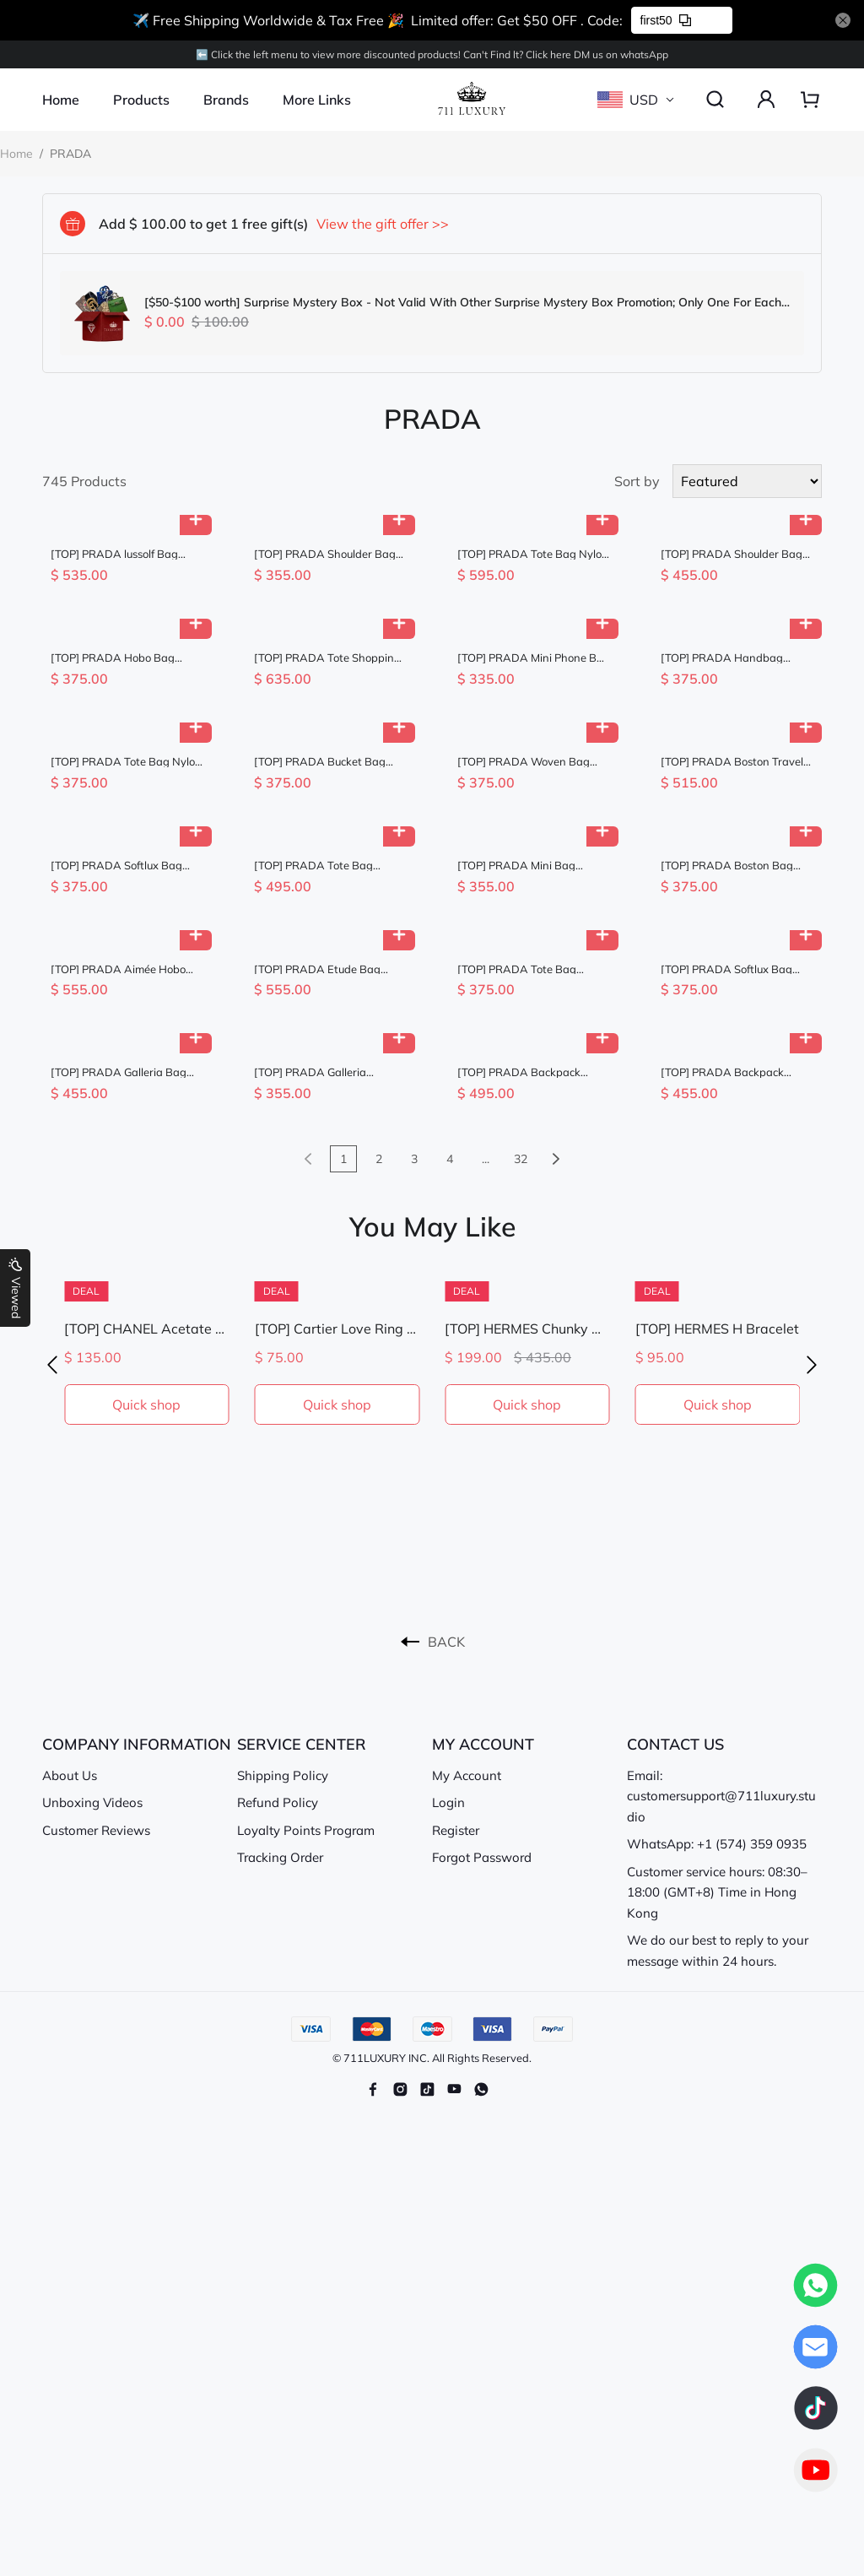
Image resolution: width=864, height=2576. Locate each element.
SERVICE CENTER (301, 1744)
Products (141, 99)
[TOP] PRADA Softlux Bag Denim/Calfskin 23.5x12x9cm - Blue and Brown (125, 865)
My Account (466, 1775)
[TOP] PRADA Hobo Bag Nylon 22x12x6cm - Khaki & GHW (121, 657)
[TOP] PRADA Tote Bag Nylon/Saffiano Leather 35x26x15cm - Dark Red (316, 865)
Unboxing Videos (92, 1802)
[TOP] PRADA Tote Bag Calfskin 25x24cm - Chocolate (532, 969)
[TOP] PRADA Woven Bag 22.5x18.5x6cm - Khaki (523, 761)
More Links (317, 99)
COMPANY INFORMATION (136, 1744)
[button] (52, 1364)
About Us (69, 1775)
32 (520, 1158)
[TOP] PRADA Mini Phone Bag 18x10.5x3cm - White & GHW (533, 657)
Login (448, 1802)
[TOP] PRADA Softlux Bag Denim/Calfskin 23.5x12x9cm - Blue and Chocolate (735, 969)
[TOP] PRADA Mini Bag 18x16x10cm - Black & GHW (529, 865)
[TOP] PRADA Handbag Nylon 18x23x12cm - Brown (732, 657)
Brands (226, 99)
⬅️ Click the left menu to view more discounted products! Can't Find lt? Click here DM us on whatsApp (432, 54)
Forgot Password (482, 1857)
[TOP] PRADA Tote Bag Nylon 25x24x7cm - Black (126, 761)
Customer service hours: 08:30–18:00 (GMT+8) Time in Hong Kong (717, 1892)
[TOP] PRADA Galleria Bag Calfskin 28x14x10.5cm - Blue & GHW (126, 1072)
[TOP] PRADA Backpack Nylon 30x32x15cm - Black (525, 1072)
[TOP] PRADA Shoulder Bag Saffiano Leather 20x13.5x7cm (325, 554)
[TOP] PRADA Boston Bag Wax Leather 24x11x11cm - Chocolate (732, 865)
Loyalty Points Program (306, 1830)
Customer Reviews (96, 1830)
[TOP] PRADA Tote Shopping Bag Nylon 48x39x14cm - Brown (327, 657)
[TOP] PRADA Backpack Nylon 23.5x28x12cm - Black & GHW (734, 1072)
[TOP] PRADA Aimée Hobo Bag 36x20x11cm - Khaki (118, 969)
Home (60, 99)
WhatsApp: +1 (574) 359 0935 (717, 1844)
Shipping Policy (282, 1775)
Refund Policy (277, 1802)
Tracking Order (280, 1857)
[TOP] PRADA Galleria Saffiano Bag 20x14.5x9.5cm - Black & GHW (327, 1072)
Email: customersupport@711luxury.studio (721, 1796)
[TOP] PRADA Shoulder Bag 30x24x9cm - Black (731, 554)
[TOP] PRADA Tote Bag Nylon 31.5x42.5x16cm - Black (532, 554)
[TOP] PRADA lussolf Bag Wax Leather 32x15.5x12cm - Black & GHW (126, 554)
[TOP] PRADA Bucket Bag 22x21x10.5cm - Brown (320, 761)
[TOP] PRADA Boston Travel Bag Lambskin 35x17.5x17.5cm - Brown (732, 761)
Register (455, 1830)
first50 (665, 20)
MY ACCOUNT (483, 1744)
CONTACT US (675, 1744)
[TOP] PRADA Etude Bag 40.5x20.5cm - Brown (317, 969)
